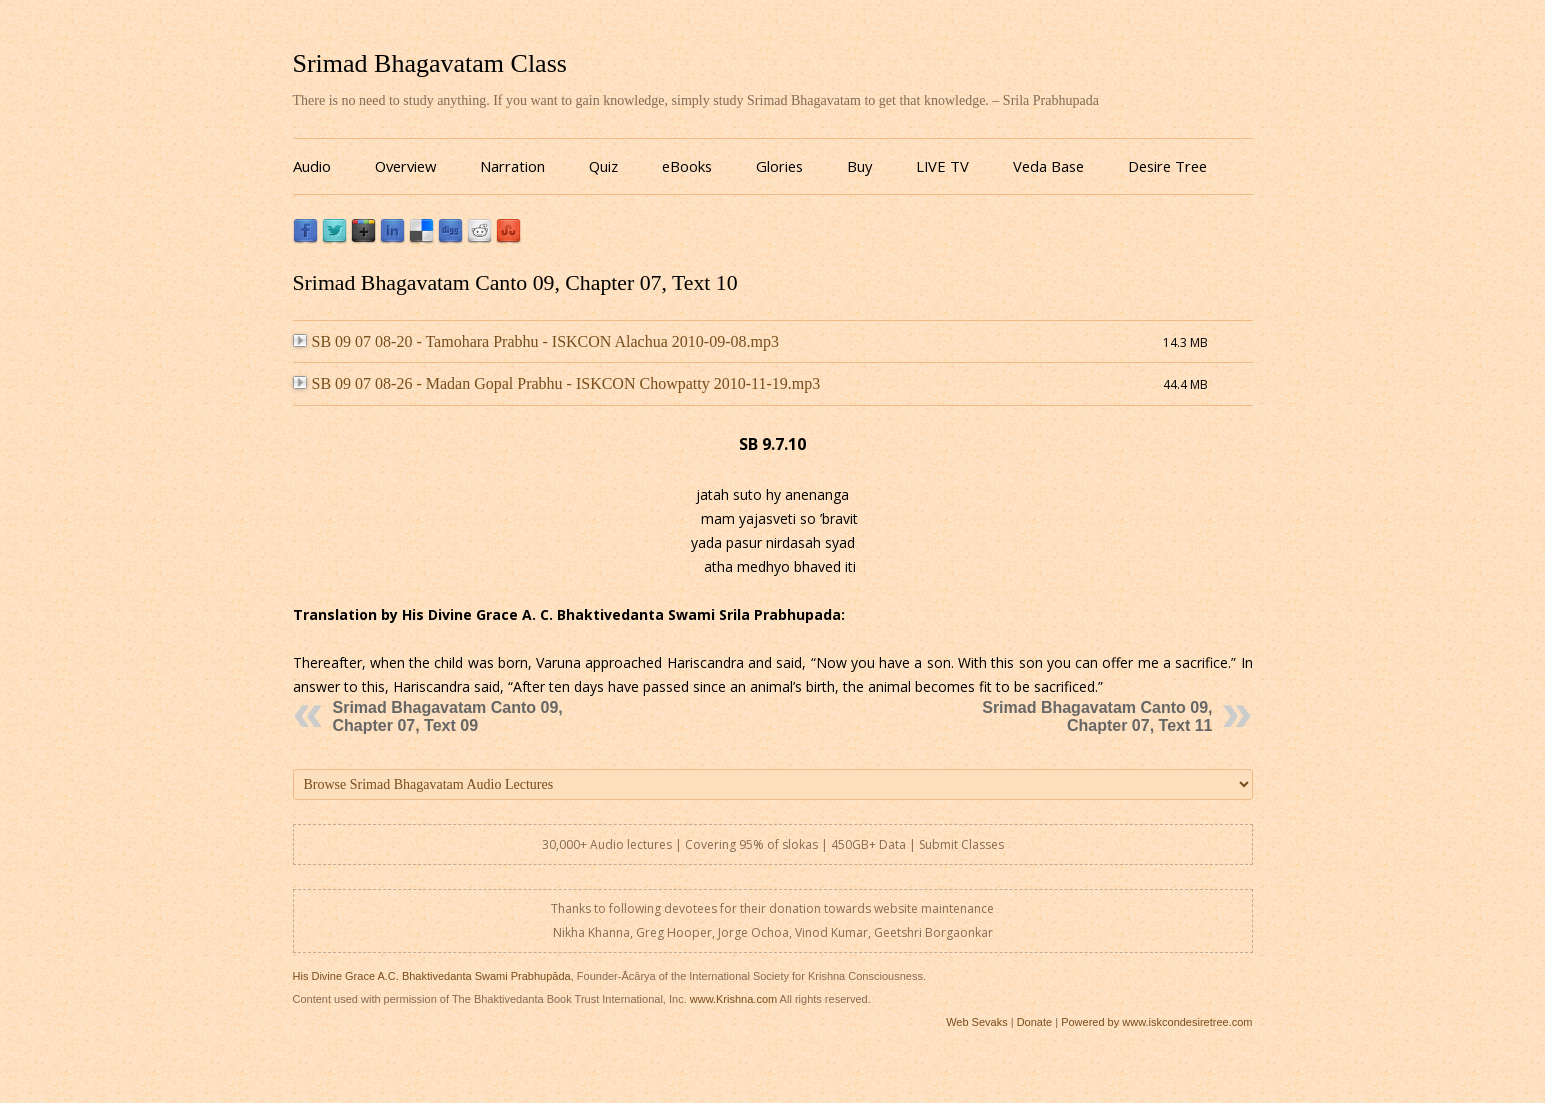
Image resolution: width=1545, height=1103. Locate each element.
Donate (1034, 1022)
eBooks (687, 166)
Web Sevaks (977, 1022)
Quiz (603, 166)
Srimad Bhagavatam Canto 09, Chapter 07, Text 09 (448, 716)
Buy (859, 166)
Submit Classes (961, 844)
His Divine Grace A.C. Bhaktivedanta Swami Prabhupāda (432, 976)
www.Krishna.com (733, 999)
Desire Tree (1167, 166)
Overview (405, 166)
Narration (512, 166)
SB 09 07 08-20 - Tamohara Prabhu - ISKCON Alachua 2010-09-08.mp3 (536, 341)
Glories (779, 166)
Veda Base (1048, 166)
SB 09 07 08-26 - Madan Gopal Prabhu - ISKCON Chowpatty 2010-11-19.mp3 (557, 383)
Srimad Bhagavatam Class (430, 63)
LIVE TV (942, 166)
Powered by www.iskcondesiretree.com (1156, 1022)
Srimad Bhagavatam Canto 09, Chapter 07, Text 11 (1097, 716)
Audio (312, 166)
